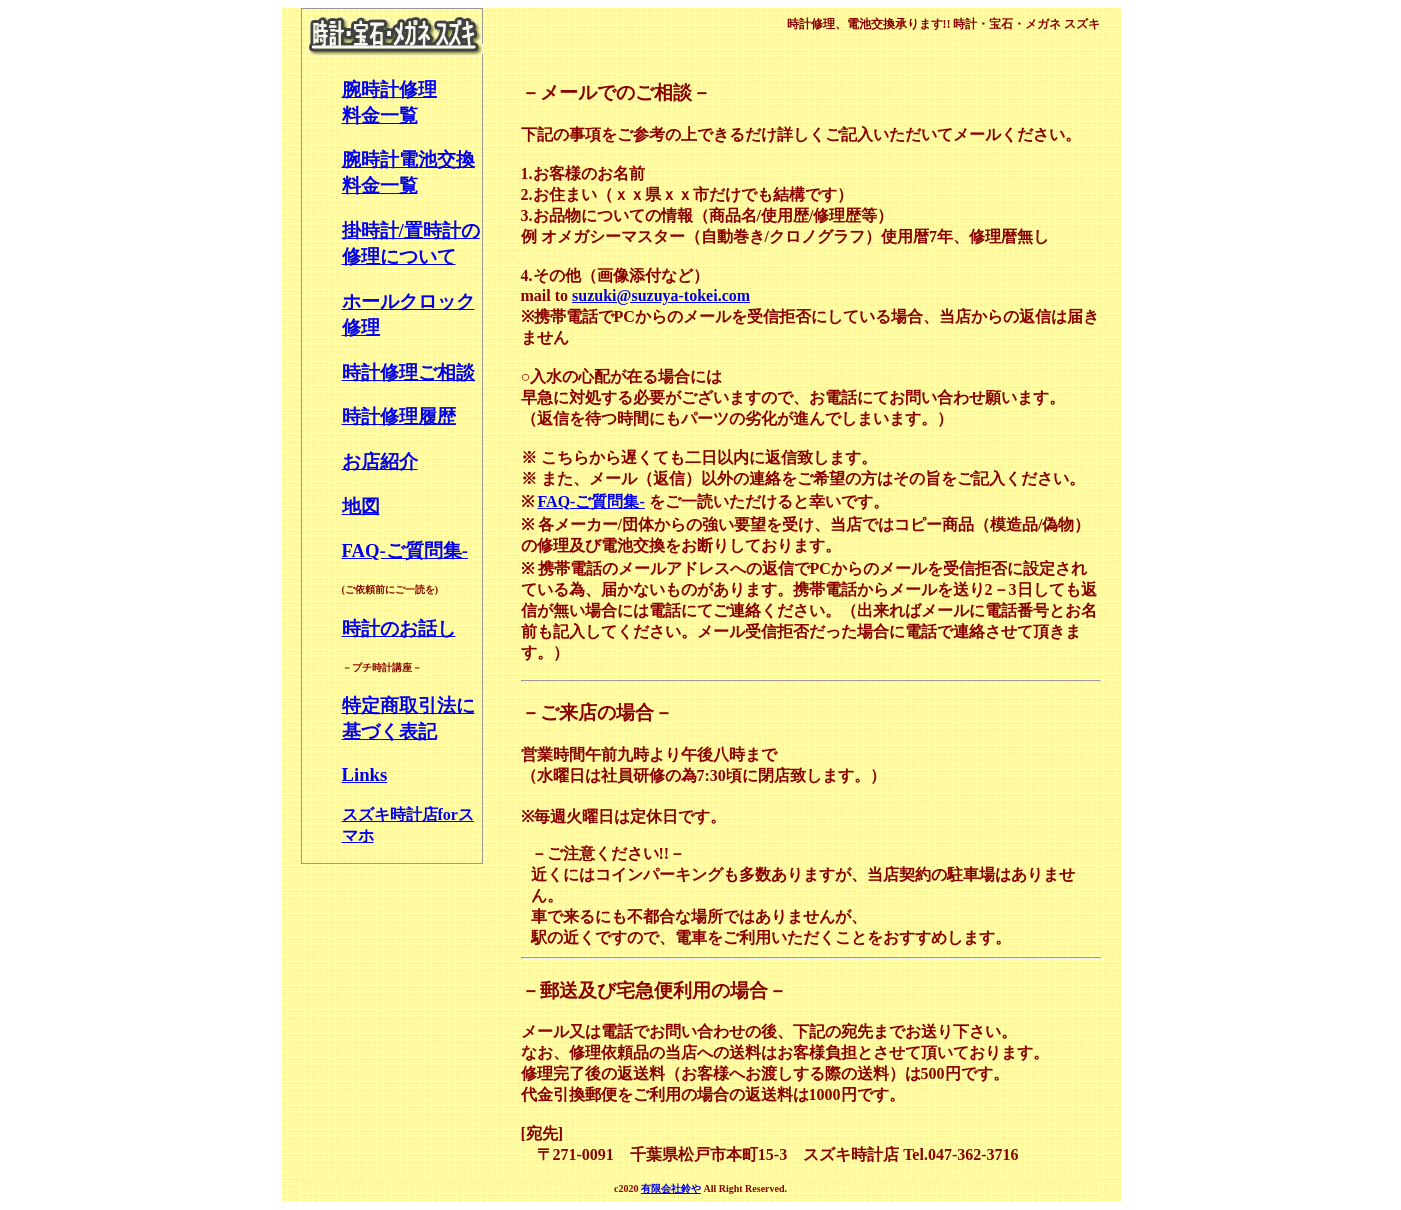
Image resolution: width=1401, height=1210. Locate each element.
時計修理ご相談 (408, 372)
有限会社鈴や (671, 1188)
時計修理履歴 (399, 416)
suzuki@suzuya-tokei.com (661, 295)
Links (365, 774)
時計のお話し (399, 628)
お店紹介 (380, 461)
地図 (361, 506)
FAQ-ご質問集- (405, 550)
